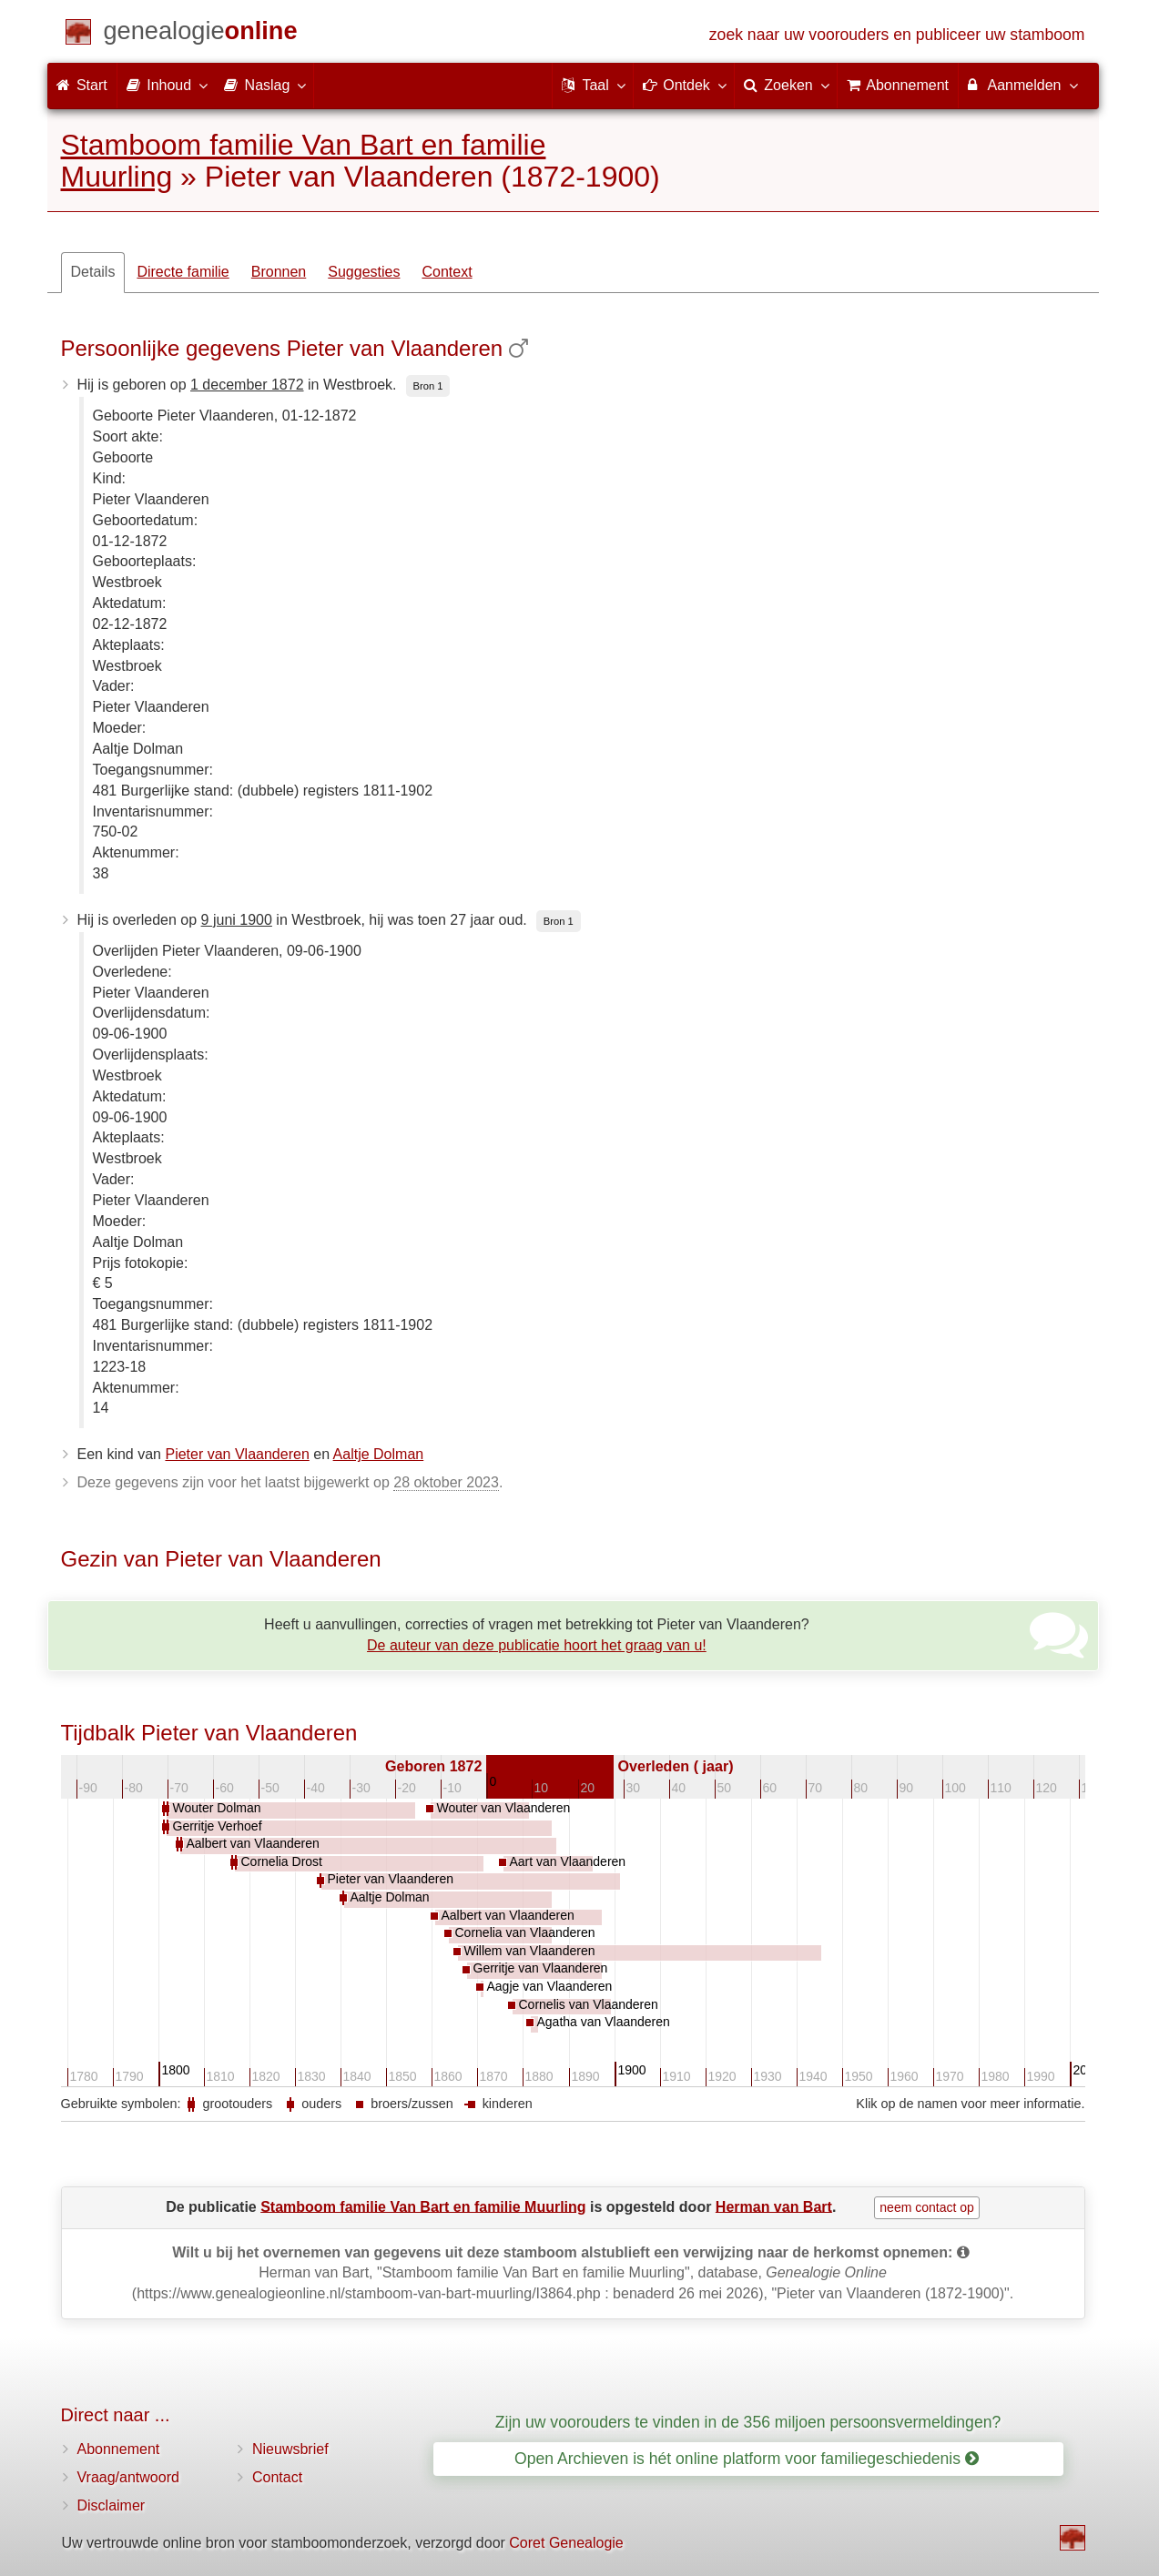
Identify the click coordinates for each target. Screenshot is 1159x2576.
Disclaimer (111, 2505)
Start (81, 85)
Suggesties (364, 271)
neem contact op (926, 2207)
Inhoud (166, 85)
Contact (277, 2477)
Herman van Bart (774, 2206)
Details (93, 271)
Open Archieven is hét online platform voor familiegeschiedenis (746, 2458)
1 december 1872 (247, 384)
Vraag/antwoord (128, 2477)
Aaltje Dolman (378, 1454)
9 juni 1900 (236, 920)
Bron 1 (428, 385)
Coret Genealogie (566, 2543)
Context (447, 271)
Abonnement (118, 2449)
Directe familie (183, 271)
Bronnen (279, 271)
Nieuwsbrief (290, 2449)
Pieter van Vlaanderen (237, 1454)
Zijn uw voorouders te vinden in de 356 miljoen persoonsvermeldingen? (748, 2422)
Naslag (264, 85)
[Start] (201, 34)
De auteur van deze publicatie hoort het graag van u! (537, 1645)
